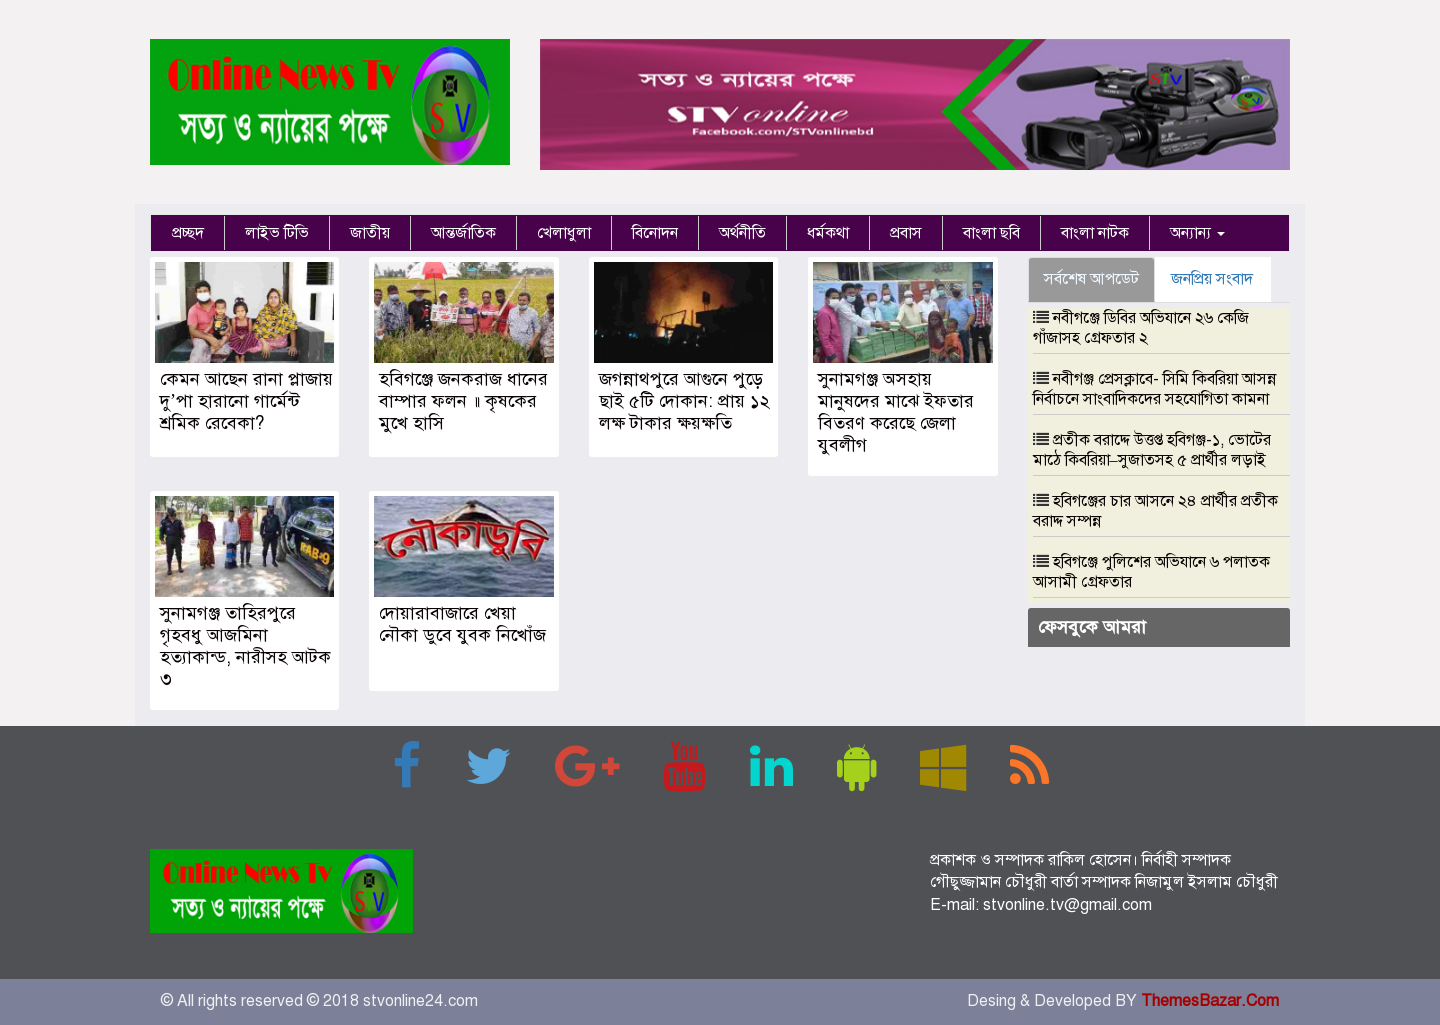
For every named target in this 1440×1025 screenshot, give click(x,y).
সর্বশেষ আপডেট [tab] (1091, 279)
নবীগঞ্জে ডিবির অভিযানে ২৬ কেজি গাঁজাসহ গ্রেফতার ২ (1141, 328)
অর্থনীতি (742, 233)
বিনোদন (655, 233)
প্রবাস (906, 233)
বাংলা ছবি (991, 233)
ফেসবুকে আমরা (1092, 627)
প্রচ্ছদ (188, 233)
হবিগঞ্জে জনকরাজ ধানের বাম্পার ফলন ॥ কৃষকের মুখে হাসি (463, 401)
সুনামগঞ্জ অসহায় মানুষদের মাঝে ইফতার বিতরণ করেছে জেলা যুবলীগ (896, 412)
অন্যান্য (1197, 233)
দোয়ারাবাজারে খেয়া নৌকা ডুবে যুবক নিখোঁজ (462, 624)
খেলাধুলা (564, 233)
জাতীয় (370, 233)
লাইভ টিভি (277, 233)
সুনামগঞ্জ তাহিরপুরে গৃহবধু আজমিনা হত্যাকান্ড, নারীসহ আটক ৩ (245, 646)
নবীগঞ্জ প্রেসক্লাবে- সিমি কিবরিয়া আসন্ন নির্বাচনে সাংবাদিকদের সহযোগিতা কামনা (1154, 389)
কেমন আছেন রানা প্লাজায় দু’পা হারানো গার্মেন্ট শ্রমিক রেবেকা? (246, 401)
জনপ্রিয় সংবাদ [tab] (1212, 279)
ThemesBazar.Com (1210, 1001)
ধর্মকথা (828, 233)
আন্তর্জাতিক (463, 233)
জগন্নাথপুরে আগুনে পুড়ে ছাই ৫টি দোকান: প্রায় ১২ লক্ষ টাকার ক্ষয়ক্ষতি (684, 401)
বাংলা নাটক (1095, 233)
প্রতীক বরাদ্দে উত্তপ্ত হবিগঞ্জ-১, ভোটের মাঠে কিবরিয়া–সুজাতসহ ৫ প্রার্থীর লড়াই (1152, 450)
